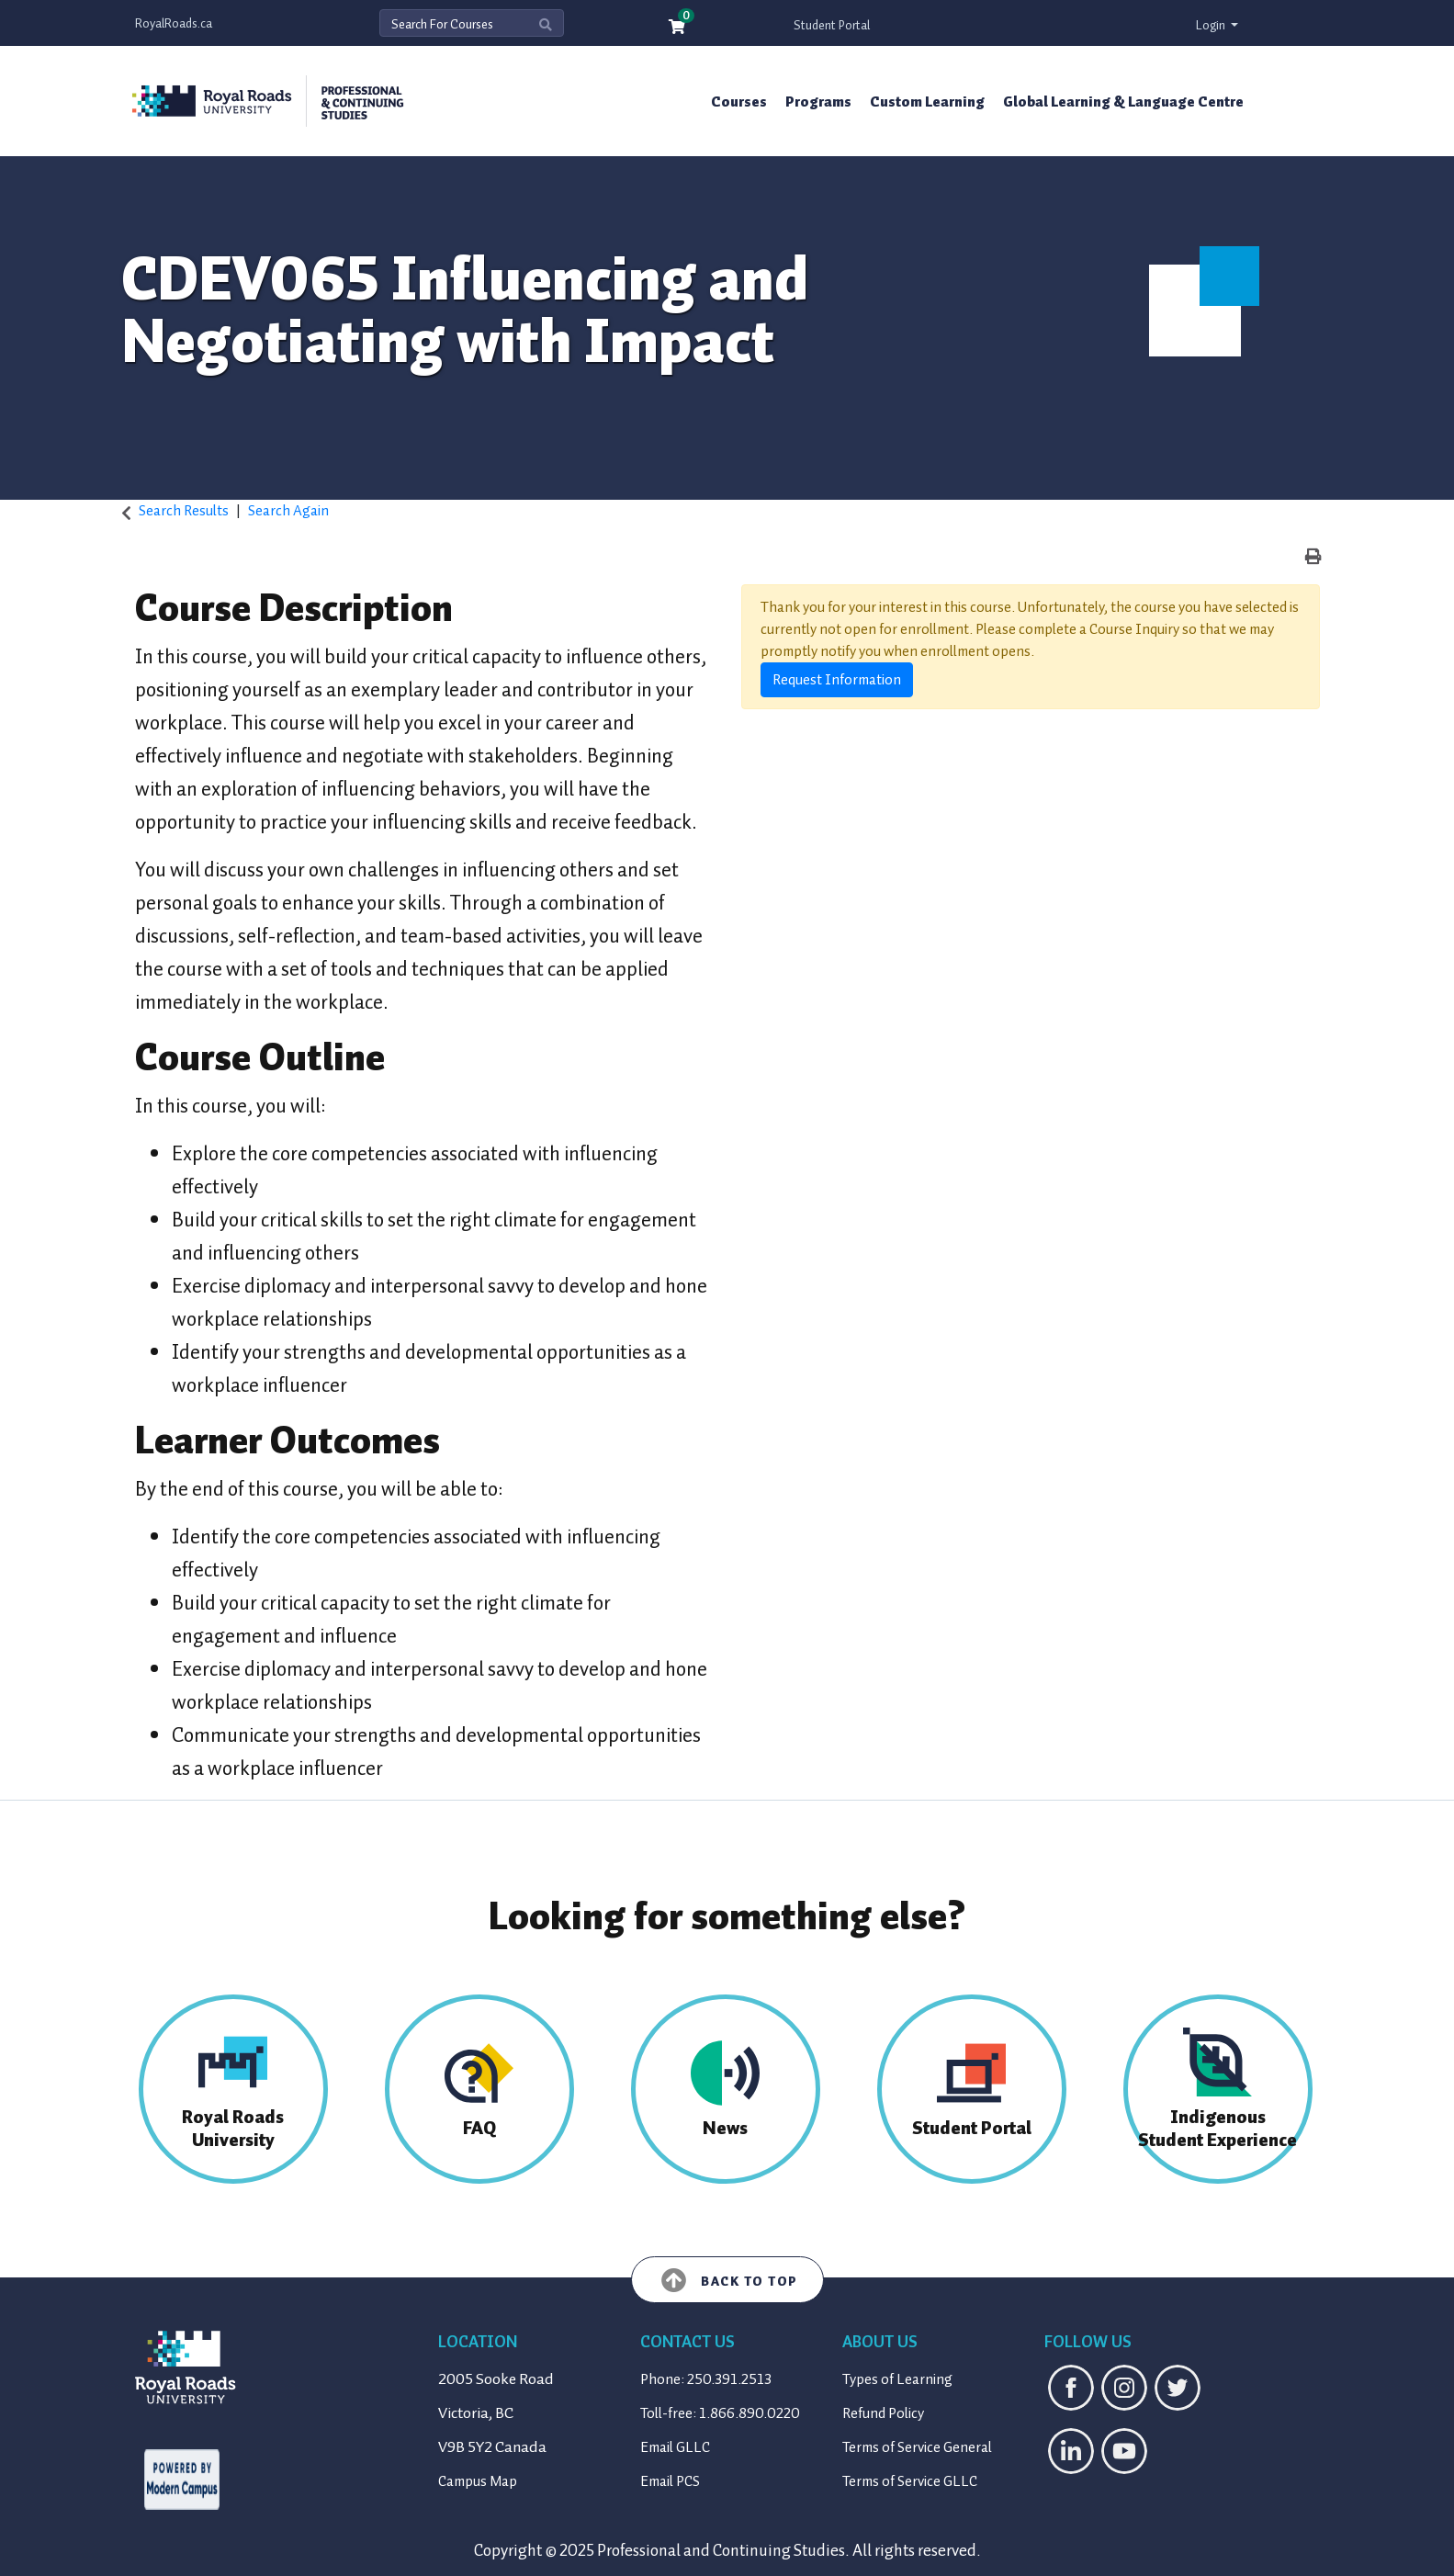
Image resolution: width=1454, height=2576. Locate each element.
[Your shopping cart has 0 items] (678, 28)
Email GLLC (675, 2447)
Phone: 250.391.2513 (706, 2379)
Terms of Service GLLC (909, 2481)
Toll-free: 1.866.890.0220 (720, 2413)
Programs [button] (818, 102)
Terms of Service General (917, 2447)
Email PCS (670, 2481)
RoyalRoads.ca (173, 23)
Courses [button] (739, 102)
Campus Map (477, 2481)
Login (1212, 25)
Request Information (836, 680)
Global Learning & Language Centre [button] (1123, 102)
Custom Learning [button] (927, 102)
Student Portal (832, 25)
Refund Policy (883, 2413)
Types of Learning (897, 2379)
